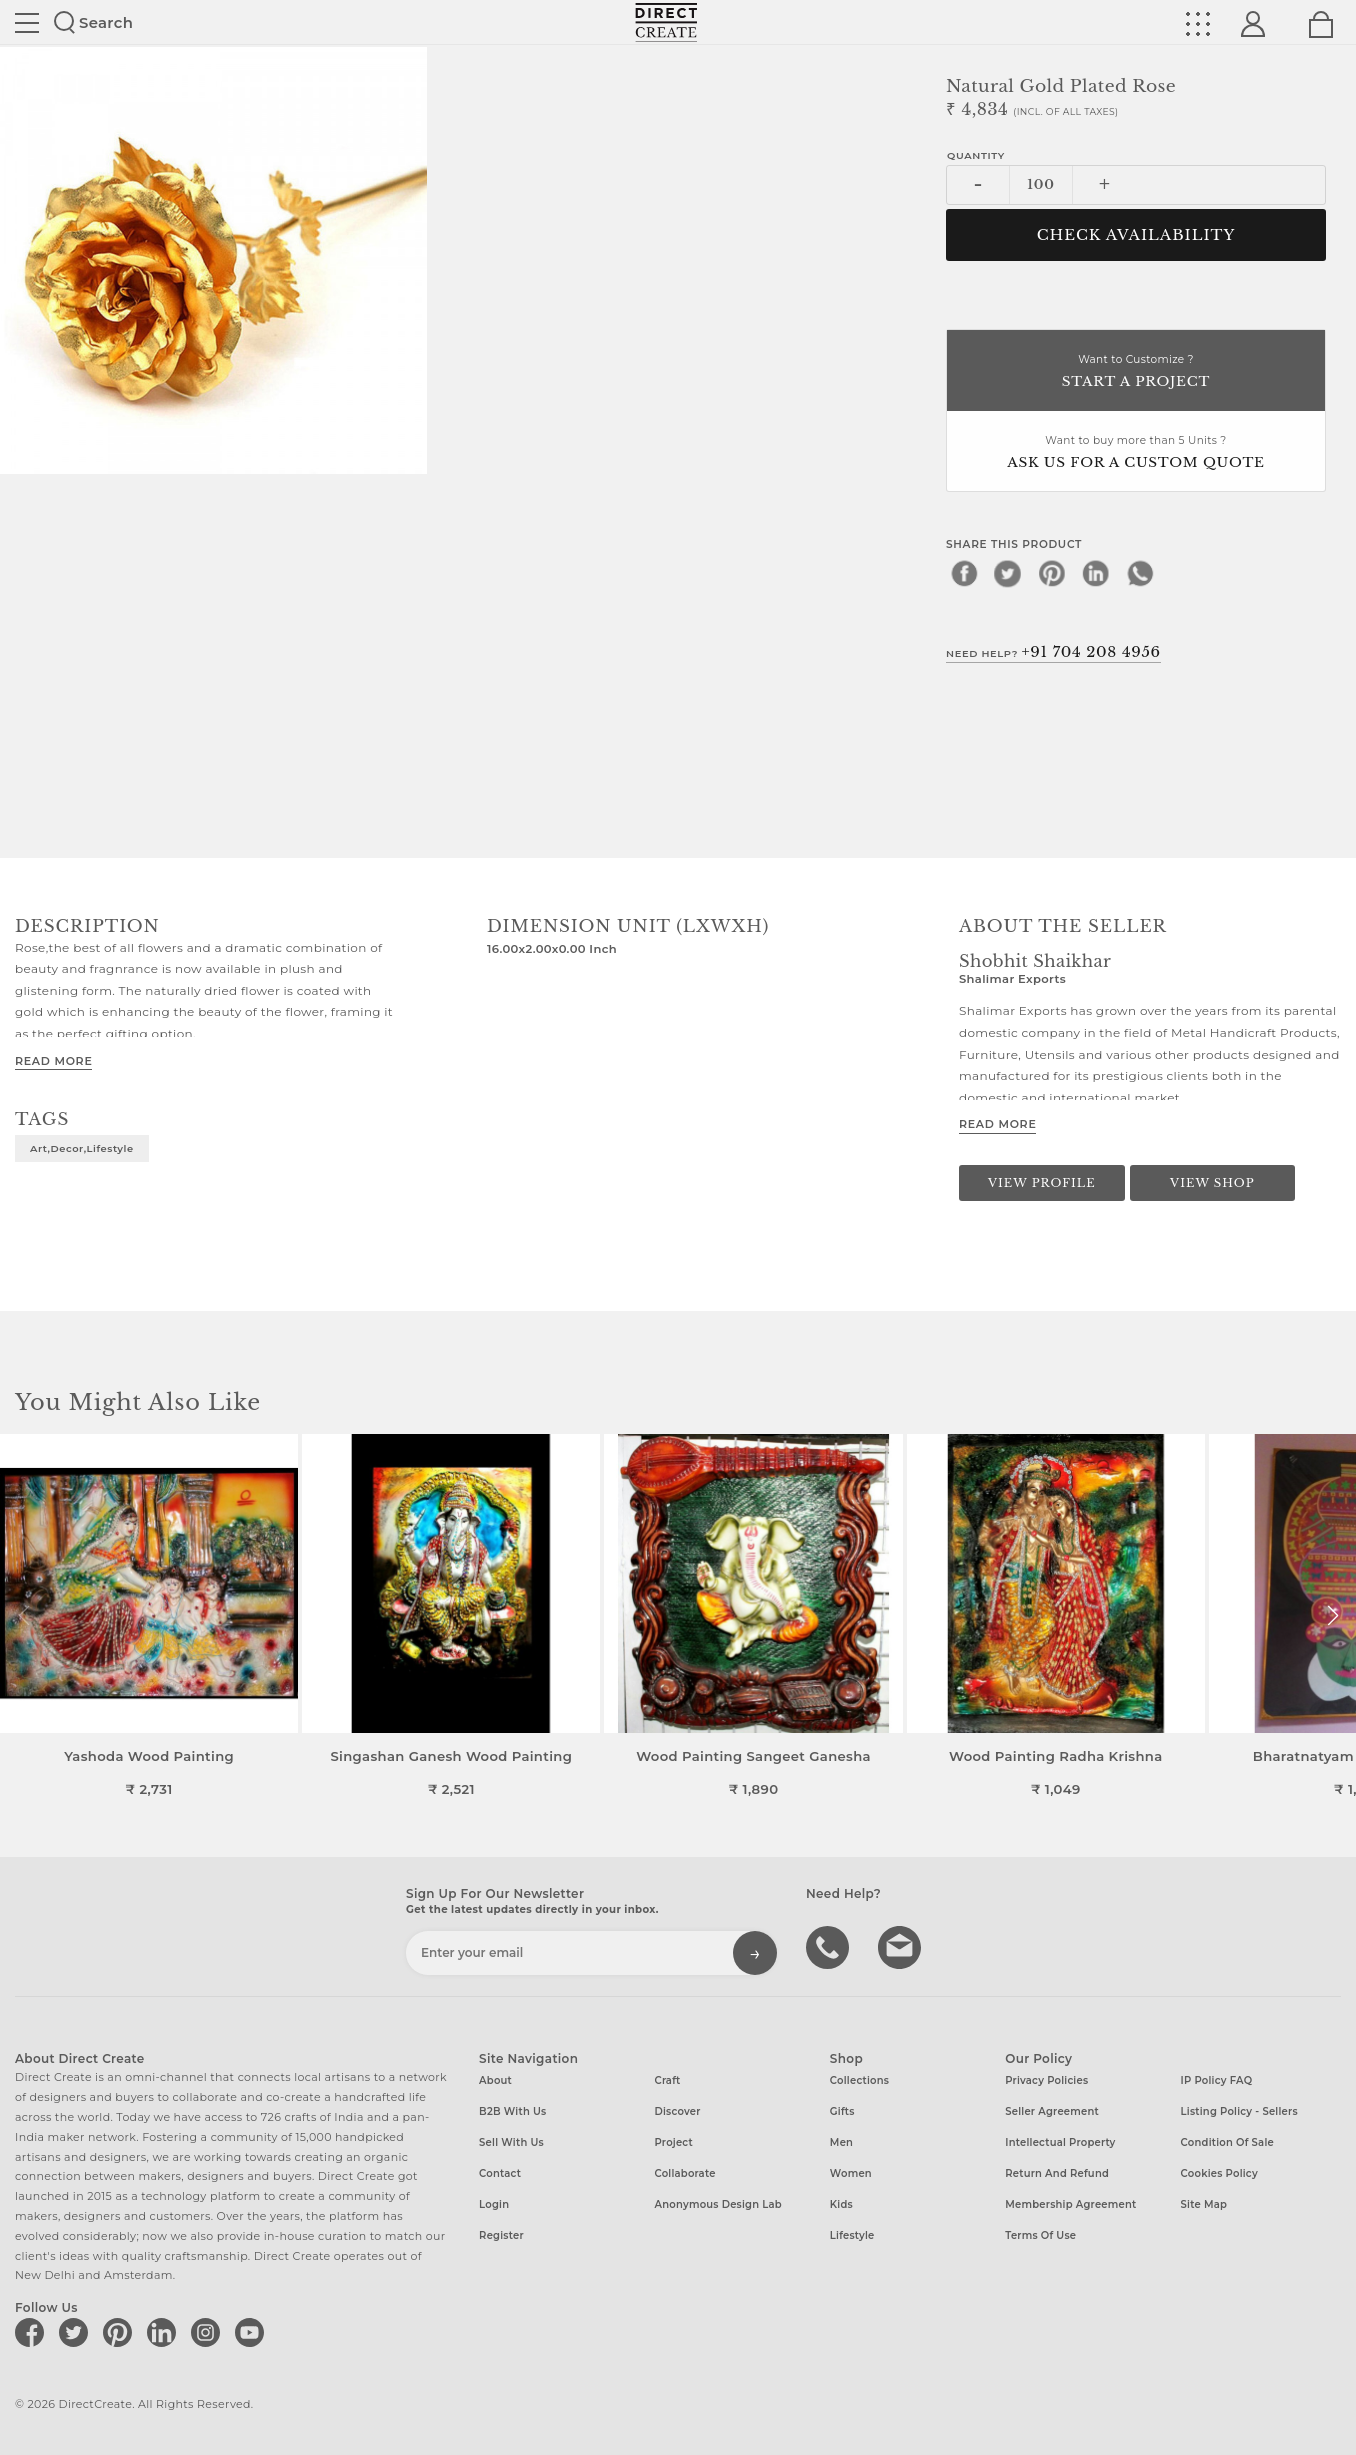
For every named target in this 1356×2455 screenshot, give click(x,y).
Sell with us (511, 2142)
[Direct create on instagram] (209, 2332)
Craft (667, 2080)
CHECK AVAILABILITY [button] (1136, 235)
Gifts (842, 2111)
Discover (677, 2111)
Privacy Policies (1046, 2080)
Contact (500, 2173)
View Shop (1212, 1183)
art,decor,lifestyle (82, 1148)
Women (851, 2173)
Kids (841, 2204)
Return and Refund (1057, 2173)
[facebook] (964, 573)
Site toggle (27, 23)
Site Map (1204, 2204)
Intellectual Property (1060, 2142)
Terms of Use (1040, 2235)
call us (830, 1946)
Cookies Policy (1219, 2173)
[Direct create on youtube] (253, 2332)
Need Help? (1053, 652)
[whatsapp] (1140, 573)
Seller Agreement (1052, 2111)
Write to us (902, 1946)
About (495, 2080)
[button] (1332, 1616)
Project (673, 2142)
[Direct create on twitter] (77, 2332)
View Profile (1042, 1183)
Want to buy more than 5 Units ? (1136, 453)
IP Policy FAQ (1217, 2080)
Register (501, 2235)
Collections (859, 2080)
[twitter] (1008, 573)
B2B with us (512, 2111)
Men (841, 2142)
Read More (53, 1061)
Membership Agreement (1070, 2204)
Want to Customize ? (1136, 372)
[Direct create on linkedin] (165, 2332)
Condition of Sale (1227, 2142)
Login (494, 2204)
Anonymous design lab (717, 2204)
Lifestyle (852, 2235)
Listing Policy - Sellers (1239, 2111)
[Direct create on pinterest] (121, 2332)
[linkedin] (1096, 573)
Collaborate (684, 2173)
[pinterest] (1052, 573)
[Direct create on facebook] (33, 2332)
